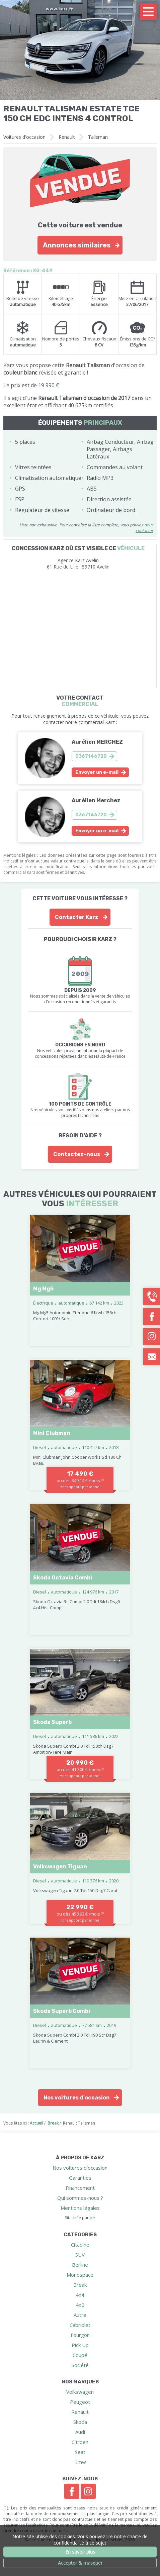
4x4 (80, 2294)
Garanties (80, 2177)
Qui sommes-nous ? (80, 2197)
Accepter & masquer (80, 2563)
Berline (80, 2264)
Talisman (98, 137)
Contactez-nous (76, 1154)
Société (80, 2365)
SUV (80, 2254)
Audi (80, 2432)
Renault (67, 137)
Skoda (80, 2421)
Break (80, 2284)
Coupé (80, 2355)
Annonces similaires (76, 245)
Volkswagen (80, 2391)
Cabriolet (80, 2325)
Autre (80, 2314)
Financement (80, 2187)
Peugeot (80, 2401)
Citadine (80, 2244)
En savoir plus (80, 2552)
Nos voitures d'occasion (77, 2097)
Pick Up (80, 2345)
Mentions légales (80, 2207)
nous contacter (144, 527)
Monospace (80, 2274)
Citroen (80, 2442)
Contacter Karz (76, 917)
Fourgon (80, 2335)
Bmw (80, 2462)
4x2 (80, 2304)
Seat (80, 2452)
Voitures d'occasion (24, 137)
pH (92, 2218)
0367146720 (91, 756)
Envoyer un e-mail (96, 772)
